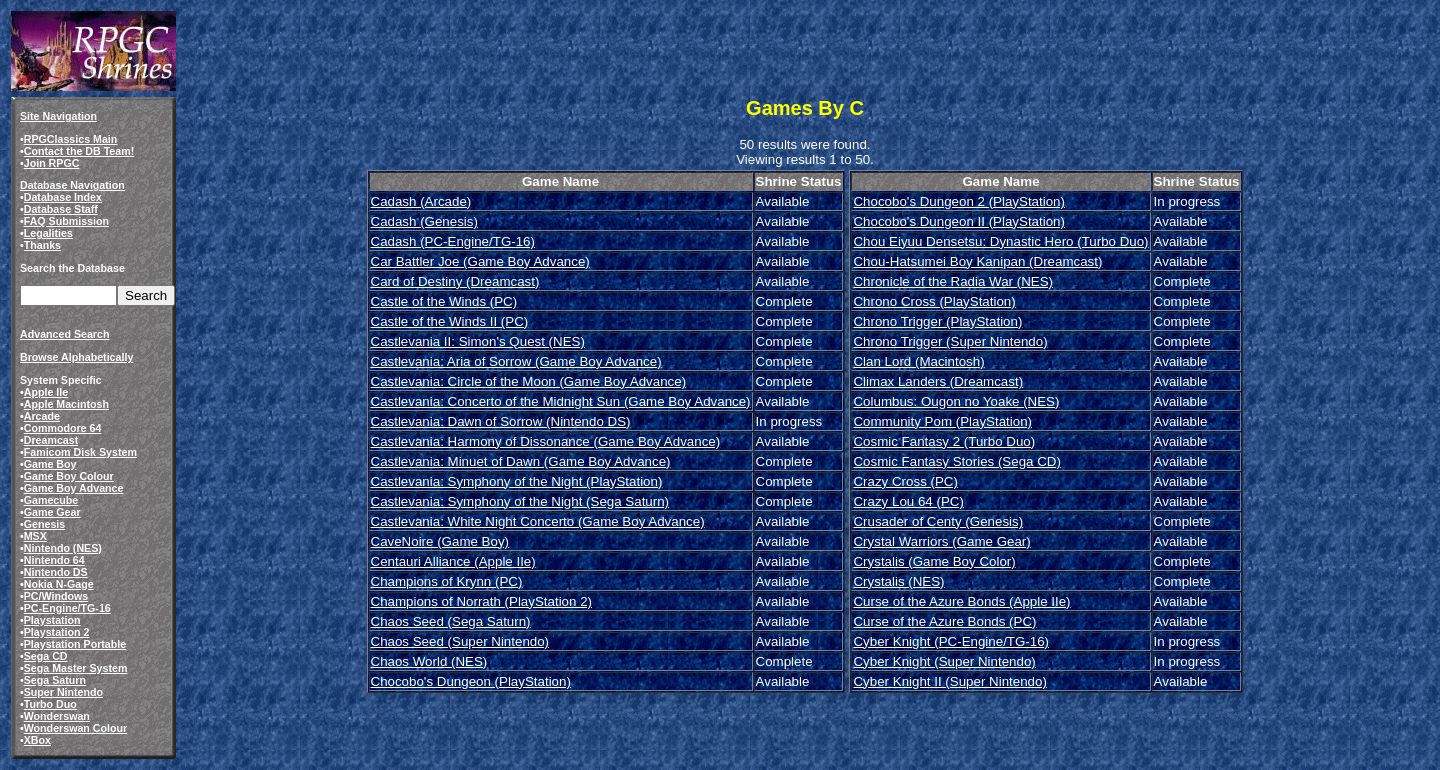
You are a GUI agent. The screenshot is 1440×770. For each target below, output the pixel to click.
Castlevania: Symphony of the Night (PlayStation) (517, 481)
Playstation (52, 620)
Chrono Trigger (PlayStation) (937, 321)
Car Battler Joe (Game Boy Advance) (480, 261)
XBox (37, 740)
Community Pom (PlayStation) (942, 421)
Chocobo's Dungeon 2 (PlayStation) (958, 201)
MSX (35, 536)
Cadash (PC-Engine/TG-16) (453, 241)
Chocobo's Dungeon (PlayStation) (471, 681)
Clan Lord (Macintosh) (918, 361)
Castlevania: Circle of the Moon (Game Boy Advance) (529, 381)
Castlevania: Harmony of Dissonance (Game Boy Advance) (546, 441)
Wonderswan (57, 716)
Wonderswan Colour (75, 728)
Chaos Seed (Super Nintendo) (460, 641)
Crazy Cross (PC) (905, 481)
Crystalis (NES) (898, 581)
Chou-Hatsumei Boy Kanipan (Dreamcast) (977, 261)
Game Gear (52, 512)
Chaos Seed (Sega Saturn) (451, 621)
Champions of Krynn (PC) (447, 581)
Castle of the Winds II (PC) (450, 321)
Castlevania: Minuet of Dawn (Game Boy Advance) (521, 461)
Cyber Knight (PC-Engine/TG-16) (951, 641)
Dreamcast (51, 440)
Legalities (48, 233)
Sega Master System (76, 668)
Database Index (63, 197)
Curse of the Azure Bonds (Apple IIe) (961, 601)
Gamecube (51, 500)
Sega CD (46, 656)
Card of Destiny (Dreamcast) (455, 281)
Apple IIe (46, 392)
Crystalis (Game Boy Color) (934, 561)
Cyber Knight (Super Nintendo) (944, 661)
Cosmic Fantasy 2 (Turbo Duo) (944, 441)
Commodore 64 (63, 428)
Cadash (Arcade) (421, 201)
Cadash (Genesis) (424, 221)
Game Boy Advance (74, 488)
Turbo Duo (50, 704)
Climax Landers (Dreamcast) (938, 381)
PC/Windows (56, 596)
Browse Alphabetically (76, 357)
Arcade (42, 416)
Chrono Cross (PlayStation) (934, 301)
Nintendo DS (56, 572)
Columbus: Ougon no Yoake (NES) (956, 401)
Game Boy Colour (69, 476)
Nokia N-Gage (59, 584)
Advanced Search (64, 334)
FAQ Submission (66, 221)
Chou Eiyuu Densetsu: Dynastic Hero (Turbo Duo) (1000, 241)
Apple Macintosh (66, 404)
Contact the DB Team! (79, 151)
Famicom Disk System (80, 452)
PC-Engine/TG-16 (67, 608)
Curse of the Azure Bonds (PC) (944, 621)
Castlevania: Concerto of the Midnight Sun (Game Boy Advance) (561, 401)
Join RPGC (52, 163)
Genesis (44, 524)
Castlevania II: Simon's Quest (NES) (478, 341)
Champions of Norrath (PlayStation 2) (482, 601)
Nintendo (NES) (63, 548)
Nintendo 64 (54, 560)
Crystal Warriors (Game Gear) (941, 541)
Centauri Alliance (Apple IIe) (453, 561)
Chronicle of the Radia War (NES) (953, 281)
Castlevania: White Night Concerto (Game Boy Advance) (538, 521)
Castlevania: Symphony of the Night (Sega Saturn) (520, 501)
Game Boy (50, 464)
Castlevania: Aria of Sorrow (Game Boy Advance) (516, 361)
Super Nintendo (63, 692)
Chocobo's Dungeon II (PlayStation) (958, 221)
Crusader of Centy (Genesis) (938, 521)
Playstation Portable (75, 644)
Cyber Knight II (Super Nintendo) (949, 681)
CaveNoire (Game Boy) (440, 541)
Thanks (42, 245)
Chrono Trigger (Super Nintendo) (950, 341)
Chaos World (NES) (429, 661)
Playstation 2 (57, 632)
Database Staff (61, 209)
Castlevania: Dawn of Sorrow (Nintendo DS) (501, 421)
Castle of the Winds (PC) (444, 301)
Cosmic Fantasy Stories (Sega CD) (956, 461)
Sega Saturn (55, 680)
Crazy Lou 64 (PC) (908, 501)
